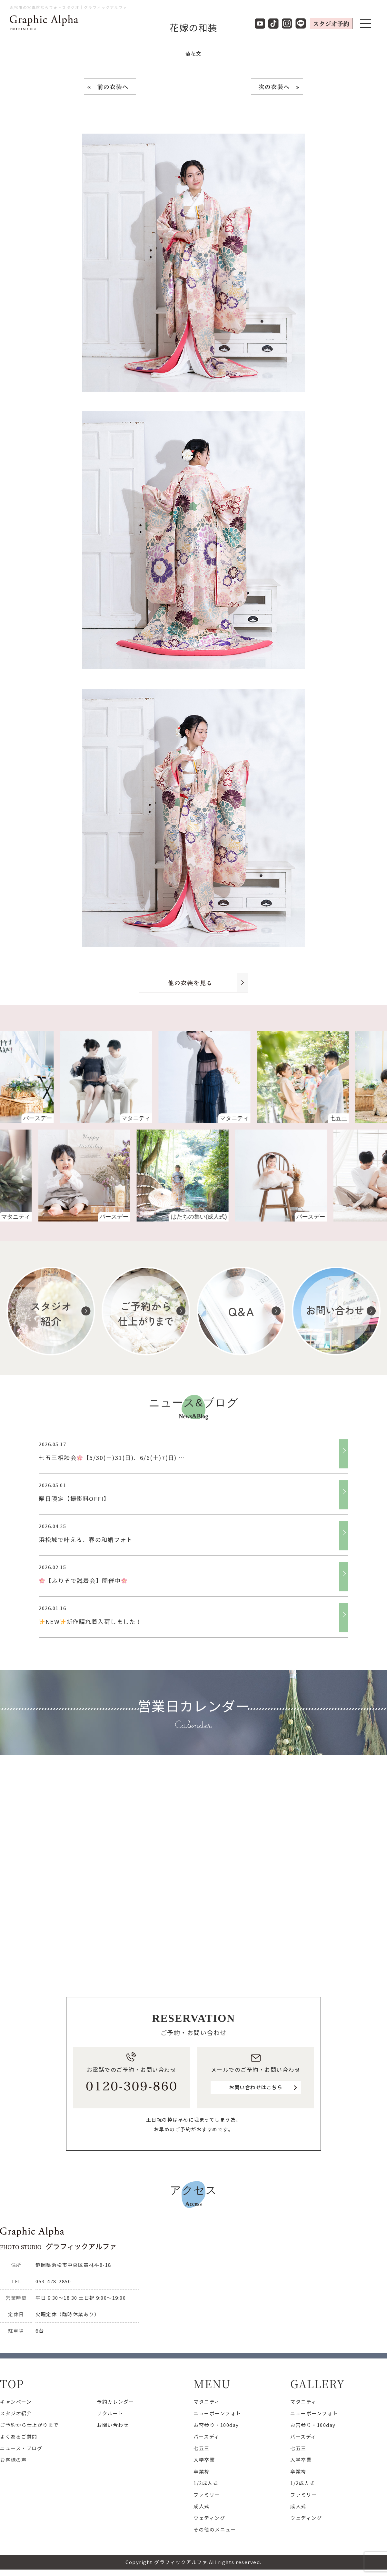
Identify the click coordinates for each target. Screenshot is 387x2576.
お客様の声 (13, 2459)
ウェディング (209, 2517)
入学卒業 (204, 2459)
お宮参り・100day (216, 2424)
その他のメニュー (215, 2529)
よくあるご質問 (18, 2436)
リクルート (110, 2413)
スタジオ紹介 (16, 2413)
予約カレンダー (115, 2401)
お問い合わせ (113, 2424)
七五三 (202, 2448)
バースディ (207, 2436)
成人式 (202, 2506)
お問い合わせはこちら (255, 2087)
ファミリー (207, 2494)
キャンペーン (16, 2401)
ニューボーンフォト (217, 2413)
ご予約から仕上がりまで (29, 2424)
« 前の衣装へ (110, 86)
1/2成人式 (206, 2483)
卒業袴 (202, 2471)
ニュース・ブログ (21, 2448)
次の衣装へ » (277, 86)
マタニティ (207, 2401)
